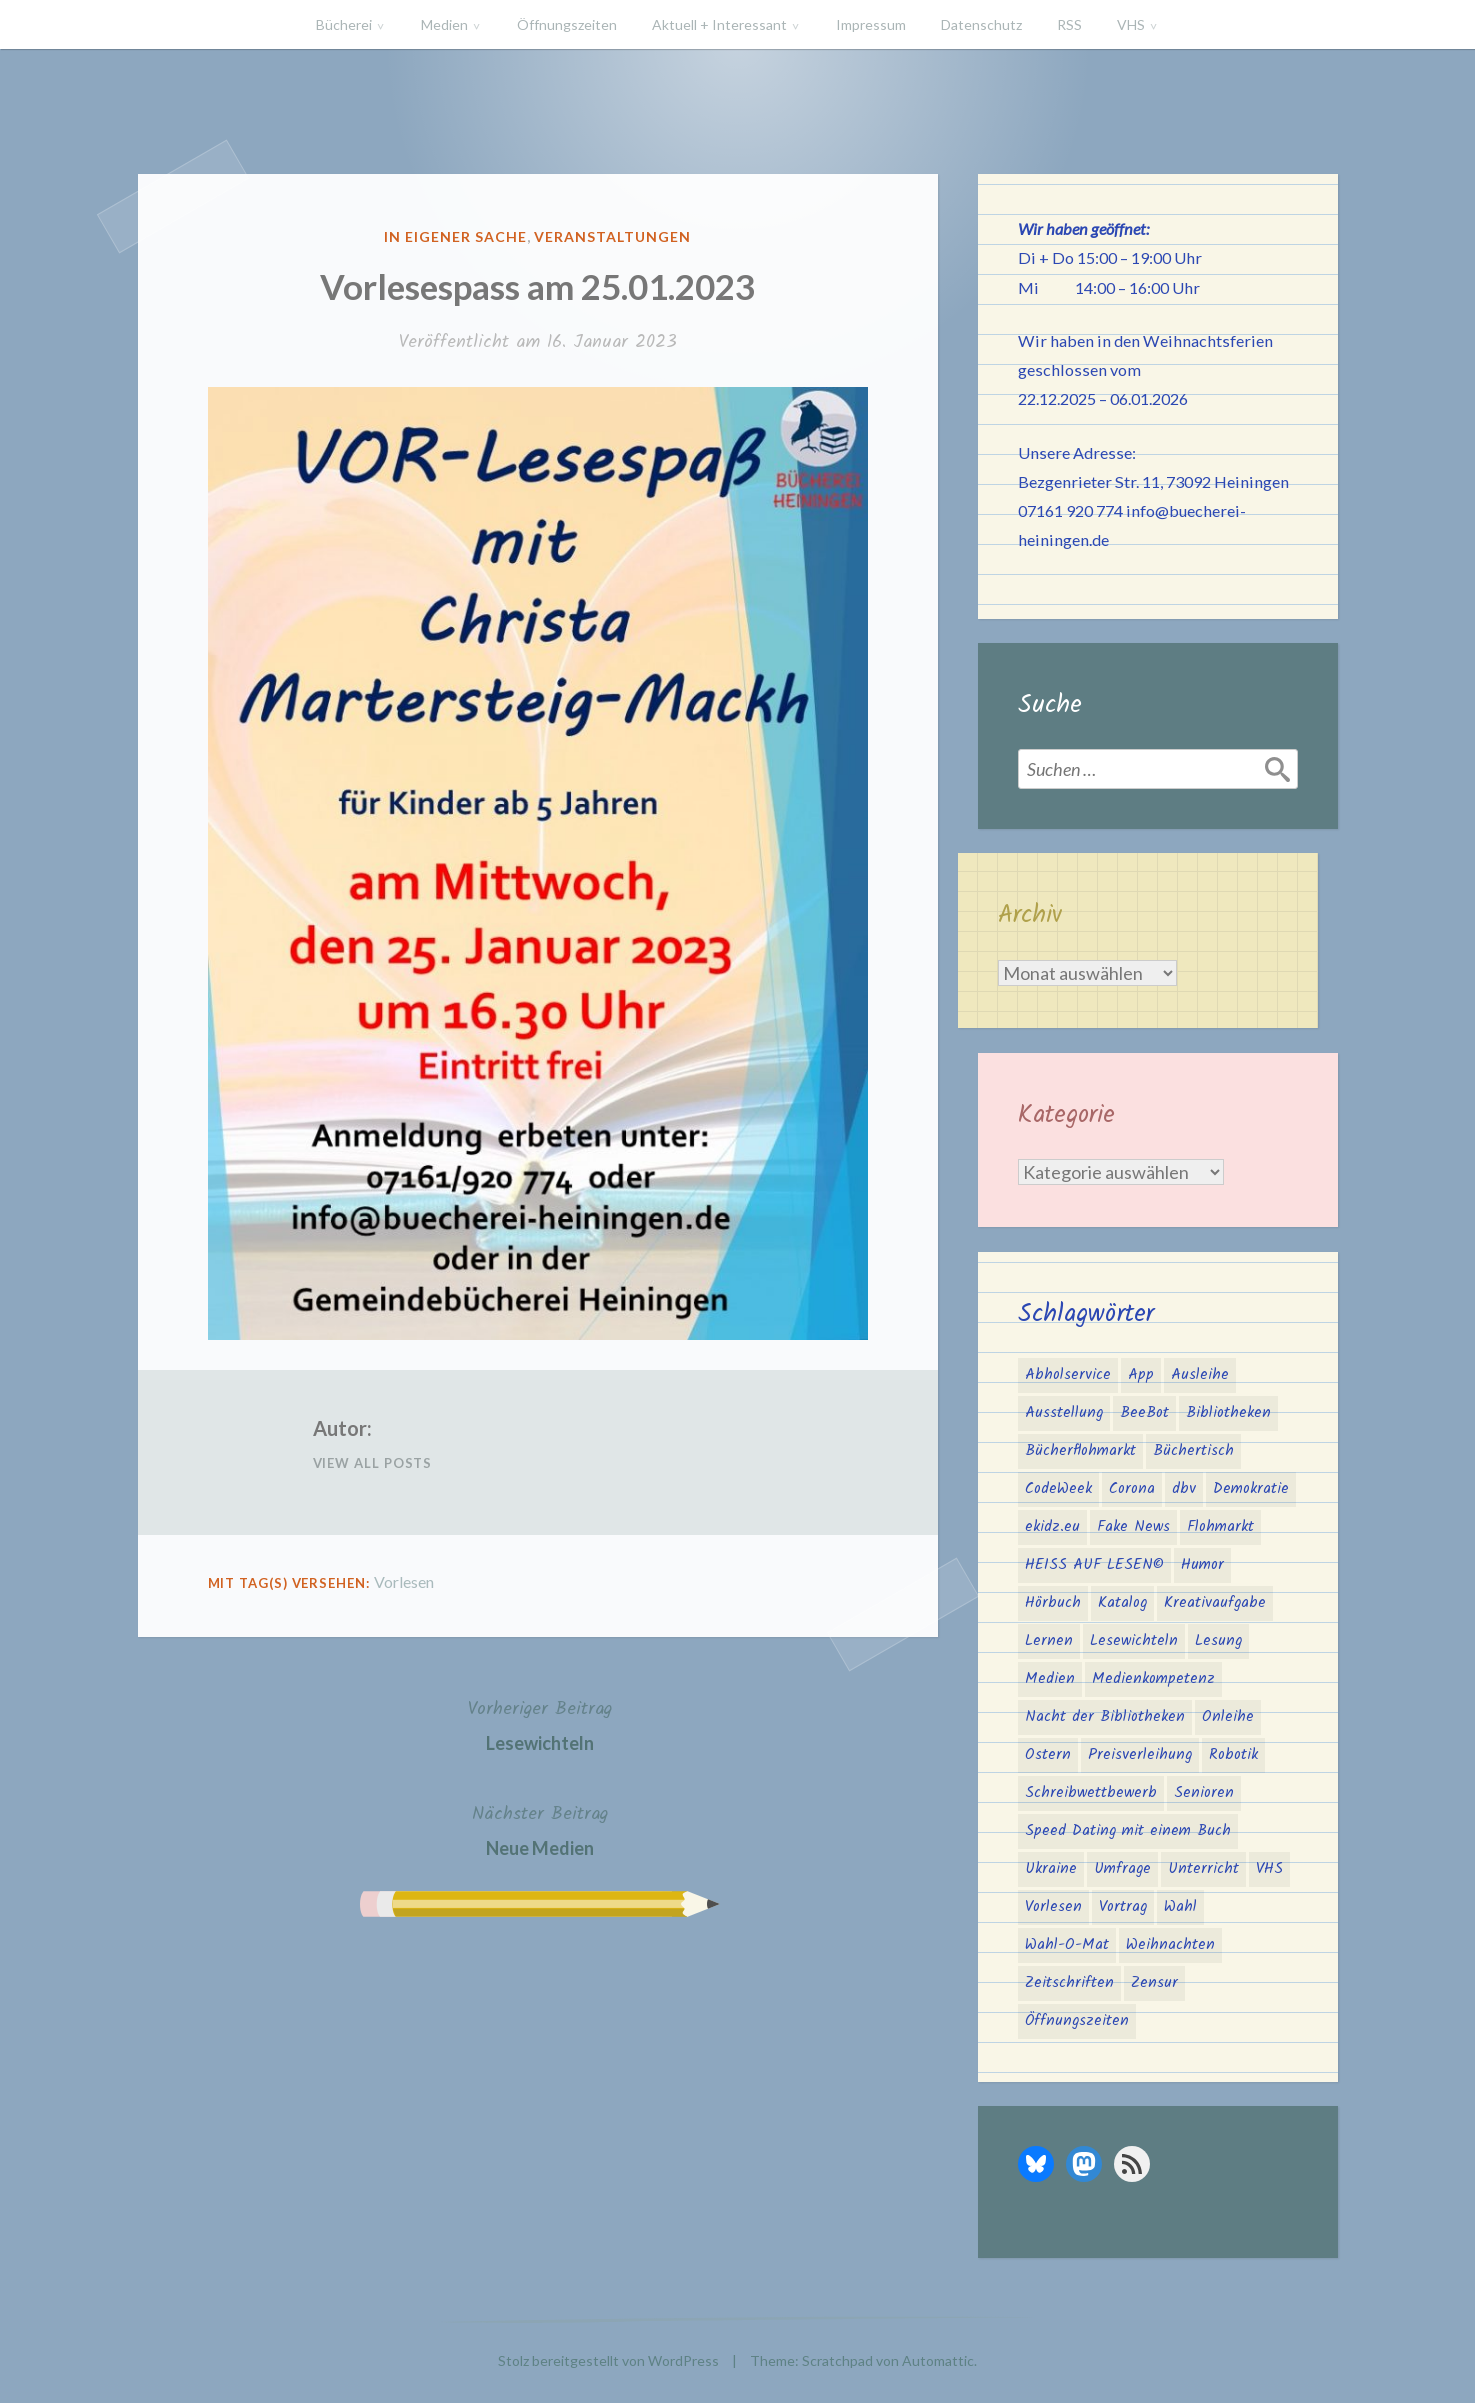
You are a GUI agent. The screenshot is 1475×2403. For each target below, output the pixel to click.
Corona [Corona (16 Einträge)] (1132, 1489)
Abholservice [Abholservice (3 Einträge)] (1068, 1375)
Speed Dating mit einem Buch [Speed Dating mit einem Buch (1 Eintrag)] (1128, 1831)
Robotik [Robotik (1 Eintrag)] (1233, 1755)
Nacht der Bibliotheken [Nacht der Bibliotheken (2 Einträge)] (1105, 1717)
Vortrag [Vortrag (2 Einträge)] (1123, 1907)
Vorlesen (404, 1581)
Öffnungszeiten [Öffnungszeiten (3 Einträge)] (1077, 2021)
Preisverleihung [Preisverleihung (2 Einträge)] (1140, 1755)
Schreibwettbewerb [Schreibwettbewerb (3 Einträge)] (1091, 1793)
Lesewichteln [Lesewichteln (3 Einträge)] (1134, 1641)
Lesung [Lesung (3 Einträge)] (1218, 1641)
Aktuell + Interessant (719, 24)
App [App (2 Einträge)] (1141, 1375)
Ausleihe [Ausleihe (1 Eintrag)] (1200, 1375)
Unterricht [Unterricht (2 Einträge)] (1203, 1869)
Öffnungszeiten (567, 24)
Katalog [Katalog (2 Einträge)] (1122, 1603)
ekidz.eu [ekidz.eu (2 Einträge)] (1052, 1527)
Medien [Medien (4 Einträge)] (1050, 1679)
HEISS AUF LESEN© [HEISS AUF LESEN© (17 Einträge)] (1094, 1565)
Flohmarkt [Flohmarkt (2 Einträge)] (1220, 1527)
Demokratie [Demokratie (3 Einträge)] (1251, 1489)
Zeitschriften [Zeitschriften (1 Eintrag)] (1069, 1983)
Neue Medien (540, 1828)
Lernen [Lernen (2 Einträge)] (1049, 1641)
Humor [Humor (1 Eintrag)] (1202, 1565)
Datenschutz (981, 24)
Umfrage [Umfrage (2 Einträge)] (1122, 1869)
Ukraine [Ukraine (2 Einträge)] (1051, 1869)
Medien (444, 24)
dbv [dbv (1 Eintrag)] (1184, 1489)
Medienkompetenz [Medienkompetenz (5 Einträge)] (1153, 1679)
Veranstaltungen (612, 236)
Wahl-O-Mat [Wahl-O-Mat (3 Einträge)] (1067, 1945)
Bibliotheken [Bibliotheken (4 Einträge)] (1228, 1413)
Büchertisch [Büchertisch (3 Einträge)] (1193, 1451)
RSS (1069, 24)
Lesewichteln (540, 1723)
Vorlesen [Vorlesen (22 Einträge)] (1053, 1907)
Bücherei (344, 24)
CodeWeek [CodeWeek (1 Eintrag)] (1058, 1489)
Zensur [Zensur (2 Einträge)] (1154, 1983)
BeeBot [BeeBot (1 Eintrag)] (1144, 1413)
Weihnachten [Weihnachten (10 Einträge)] (1170, 1945)
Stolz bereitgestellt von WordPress (608, 2360)
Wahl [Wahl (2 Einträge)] (1180, 1907)
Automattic (938, 2360)
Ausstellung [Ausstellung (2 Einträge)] (1064, 1413)
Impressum (871, 24)
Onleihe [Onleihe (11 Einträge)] (1228, 1717)
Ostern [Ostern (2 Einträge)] (1048, 1755)
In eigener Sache (455, 236)
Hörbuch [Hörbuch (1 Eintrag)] (1053, 1603)
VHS (1131, 24)
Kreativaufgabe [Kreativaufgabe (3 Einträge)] (1215, 1603)
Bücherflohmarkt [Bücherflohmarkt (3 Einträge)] (1080, 1451)
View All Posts (373, 1463)
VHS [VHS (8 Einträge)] (1269, 1869)
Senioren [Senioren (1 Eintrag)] (1204, 1793)
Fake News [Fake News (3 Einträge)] (1133, 1527)
